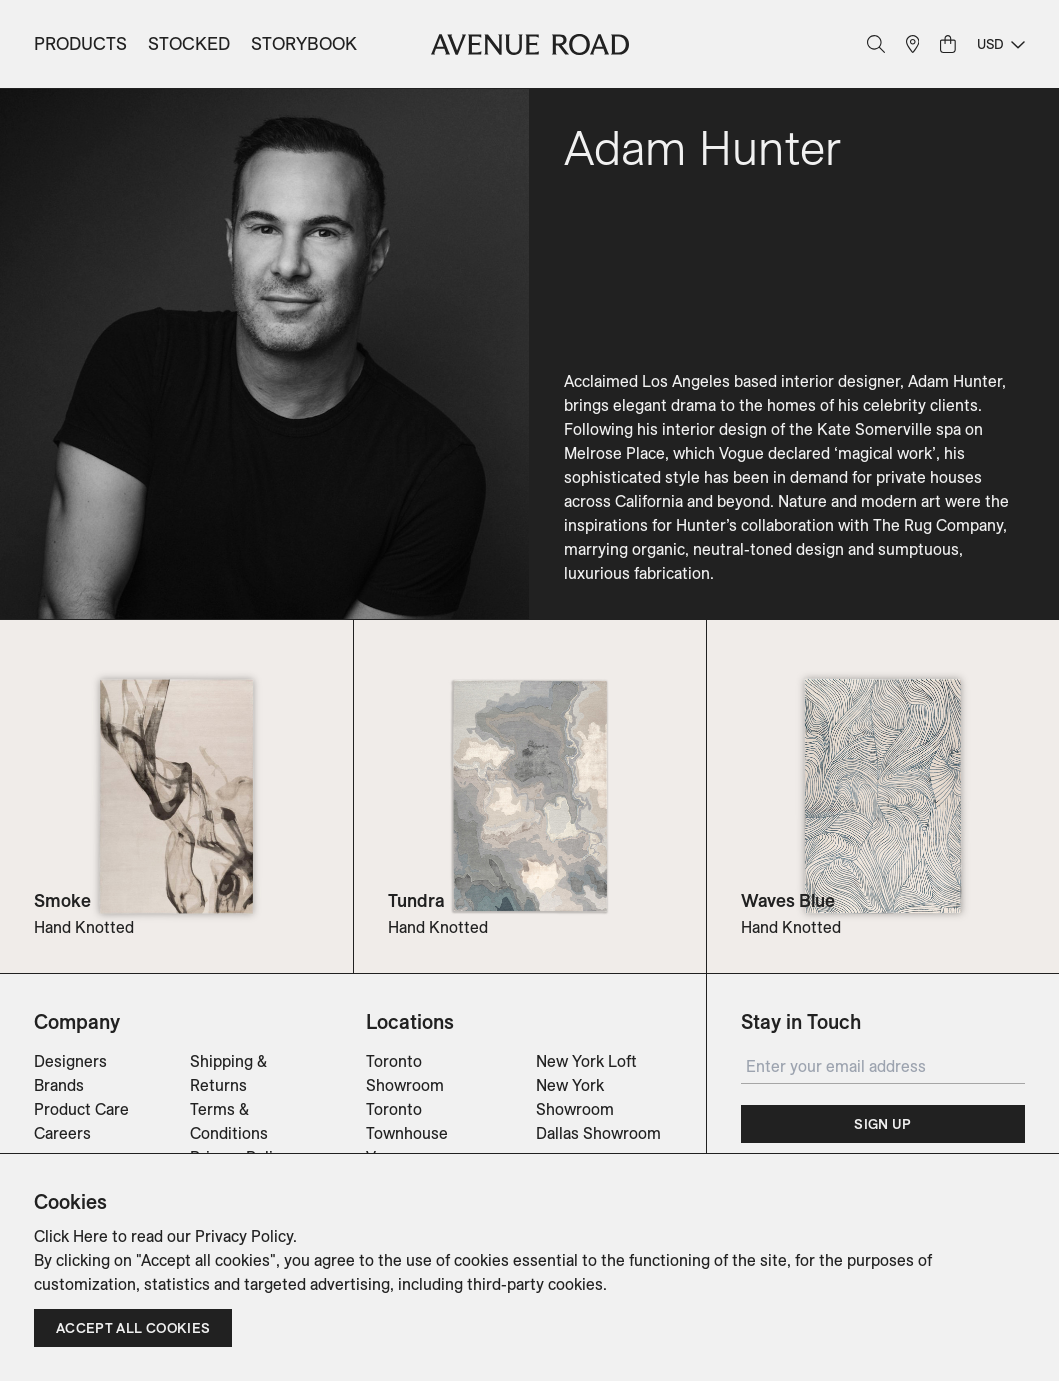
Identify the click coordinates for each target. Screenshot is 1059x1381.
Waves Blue (788, 900)
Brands (59, 1085)
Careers (62, 1133)
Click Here (71, 1236)
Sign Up (882, 1124)
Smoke (62, 900)
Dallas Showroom (598, 1133)
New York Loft (586, 1061)
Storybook (304, 43)
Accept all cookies (133, 1328)
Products (80, 43)
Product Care (81, 1109)
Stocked (189, 43)
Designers (70, 1061)
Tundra (416, 900)
